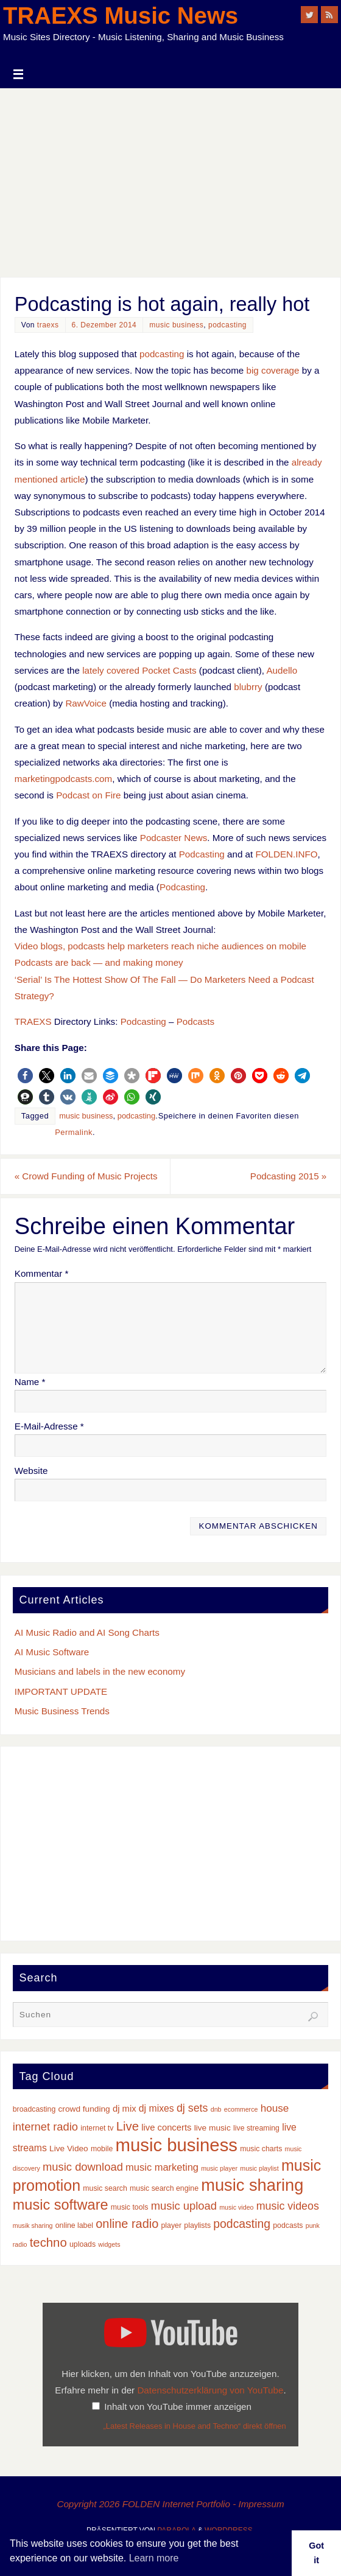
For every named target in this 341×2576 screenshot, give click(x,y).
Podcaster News (174, 837)
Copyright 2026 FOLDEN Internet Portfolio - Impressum (170, 2504)
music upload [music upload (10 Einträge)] (184, 2205)
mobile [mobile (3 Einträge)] (102, 2149)
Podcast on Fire (88, 795)
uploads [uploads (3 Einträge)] (82, 2244)
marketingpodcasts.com (63, 778)
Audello (281, 670)
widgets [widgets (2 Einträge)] (109, 2244)
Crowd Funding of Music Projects (86, 1176)
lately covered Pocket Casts (139, 670)
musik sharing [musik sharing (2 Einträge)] (33, 2226)
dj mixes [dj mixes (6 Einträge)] (156, 2108)
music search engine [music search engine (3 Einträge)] (164, 2188)
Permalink (74, 1132)
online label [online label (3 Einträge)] (74, 2226)
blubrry (248, 687)
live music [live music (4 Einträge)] (212, 2127)
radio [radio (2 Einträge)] (20, 2244)
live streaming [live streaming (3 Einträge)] (256, 2128)
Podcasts (195, 1021)
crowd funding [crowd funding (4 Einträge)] (84, 2109)
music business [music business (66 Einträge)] (177, 2145)
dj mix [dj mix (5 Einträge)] (124, 2109)
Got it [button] (316, 2553)
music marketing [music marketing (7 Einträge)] (162, 2167)
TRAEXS (33, 1021)
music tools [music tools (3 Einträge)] (130, 2207)
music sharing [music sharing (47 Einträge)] (252, 2185)
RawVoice (86, 703)
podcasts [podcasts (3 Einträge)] (288, 2226)
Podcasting (202, 854)
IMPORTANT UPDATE (61, 1691)
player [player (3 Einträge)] (171, 2226)
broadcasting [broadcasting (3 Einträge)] (34, 2109)
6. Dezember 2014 (104, 325)
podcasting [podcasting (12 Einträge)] (241, 2224)
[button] (25, 1075)
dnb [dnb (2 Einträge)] (216, 2109)
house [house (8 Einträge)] (275, 2108)
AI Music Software (52, 1652)
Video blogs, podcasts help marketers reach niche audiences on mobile (160, 946)
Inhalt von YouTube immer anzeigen (177, 2406)
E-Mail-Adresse (49, 1426)
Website (31, 1470)
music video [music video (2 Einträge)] (236, 2207)
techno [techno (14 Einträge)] (48, 2242)
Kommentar (42, 1274)
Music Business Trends (62, 1711)
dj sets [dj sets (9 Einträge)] (192, 2108)
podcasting (227, 325)
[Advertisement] (170, 179)
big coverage (273, 370)
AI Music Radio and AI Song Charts (87, 1632)
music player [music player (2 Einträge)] (219, 2168)
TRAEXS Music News (120, 16)
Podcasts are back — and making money (99, 962)
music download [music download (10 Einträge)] (83, 2166)
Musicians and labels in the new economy (100, 1671)
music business (176, 325)
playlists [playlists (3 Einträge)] (197, 2226)
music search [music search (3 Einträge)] (105, 2188)
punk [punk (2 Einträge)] (313, 2226)
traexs (48, 325)
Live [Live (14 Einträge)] (127, 2126)
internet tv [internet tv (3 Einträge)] (96, 2128)
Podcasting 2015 (288, 1176)
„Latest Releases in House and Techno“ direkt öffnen (195, 2426)
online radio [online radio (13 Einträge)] (127, 2224)
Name (30, 1382)
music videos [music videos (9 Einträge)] (287, 2206)
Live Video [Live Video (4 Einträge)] (68, 2148)
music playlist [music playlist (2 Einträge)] (259, 2168)
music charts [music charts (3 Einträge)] (261, 2149)
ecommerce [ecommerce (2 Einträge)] (241, 2109)
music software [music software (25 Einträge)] (60, 2205)
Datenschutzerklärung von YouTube (210, 2390)
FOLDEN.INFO (286, 854)
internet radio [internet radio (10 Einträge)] (45, 2126)
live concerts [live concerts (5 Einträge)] (166, 2127)
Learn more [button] (154, 2558)
